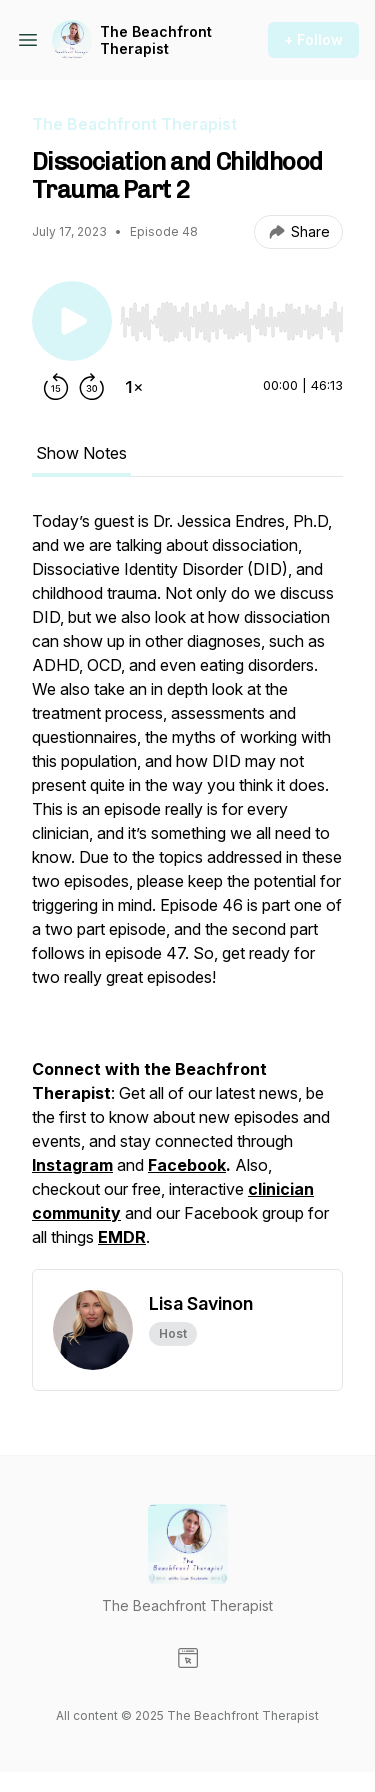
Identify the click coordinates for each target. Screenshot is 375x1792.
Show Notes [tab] (81, 453)
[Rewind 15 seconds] (56, 387)
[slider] (231, 322)
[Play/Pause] (72, 321)
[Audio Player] (231, 316)
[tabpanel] (187, 889)
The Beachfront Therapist (156, 40)
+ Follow (313, 39)
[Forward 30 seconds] (92, 387)
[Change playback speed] (134, 387)
